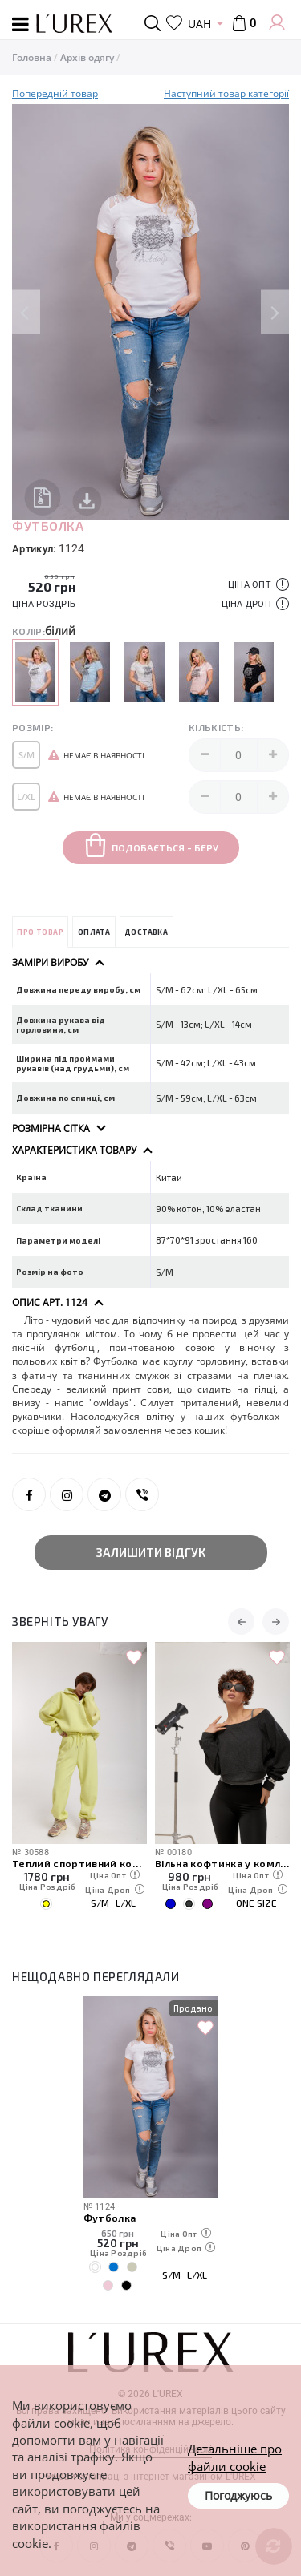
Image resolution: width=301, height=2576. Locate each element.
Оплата (94, 932)
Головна (31, 57)
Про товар (40, 932)
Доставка (146, 932)
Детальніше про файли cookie (235, 2457)
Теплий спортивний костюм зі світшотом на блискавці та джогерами (79, 1863)
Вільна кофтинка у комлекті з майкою (222, 1863)
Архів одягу (87, 57)
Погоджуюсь (238, 2495)
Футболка (109, 2217)
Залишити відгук (150, 1552)
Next (275, 312)
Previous (26, 312)
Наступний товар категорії (226, 93)
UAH (199, 23)
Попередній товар (55, 93)
